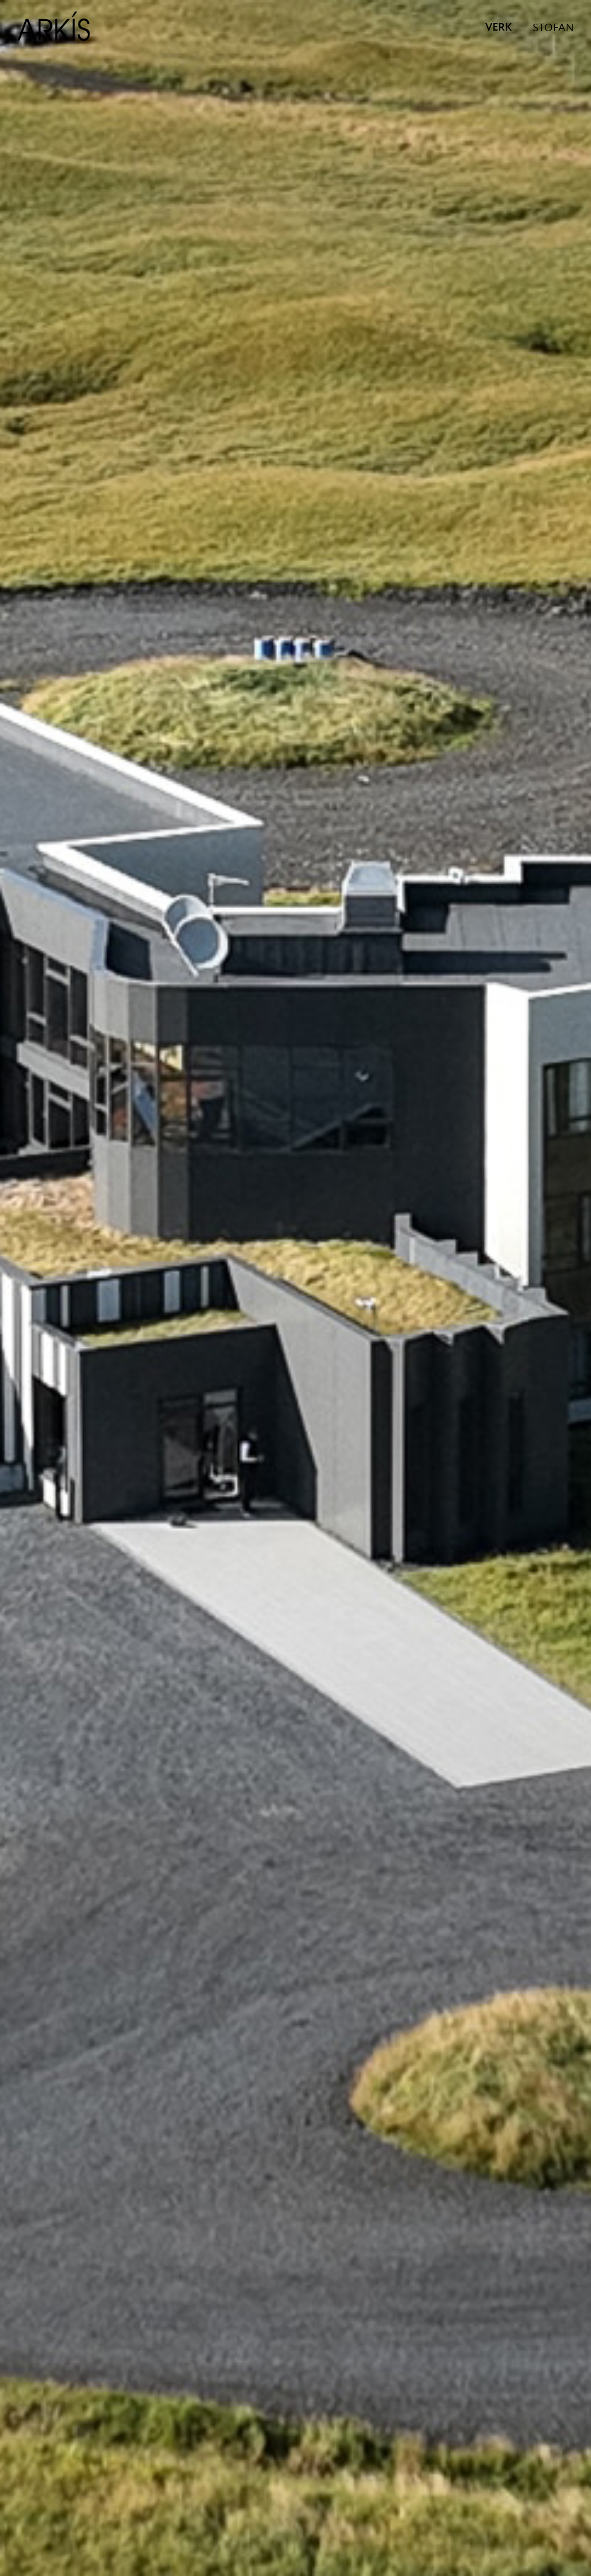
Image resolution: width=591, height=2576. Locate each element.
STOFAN (553, 28)
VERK (498, 28)
